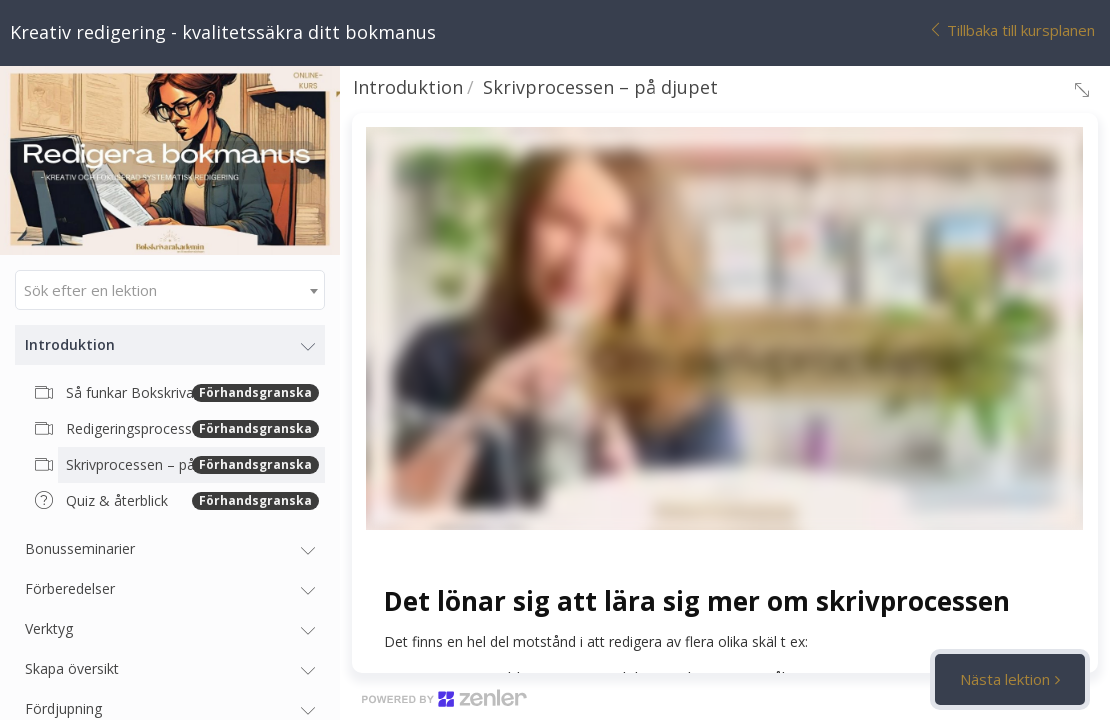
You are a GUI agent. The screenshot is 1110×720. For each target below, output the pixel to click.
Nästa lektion (1005, 679)
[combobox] (170, 290)
